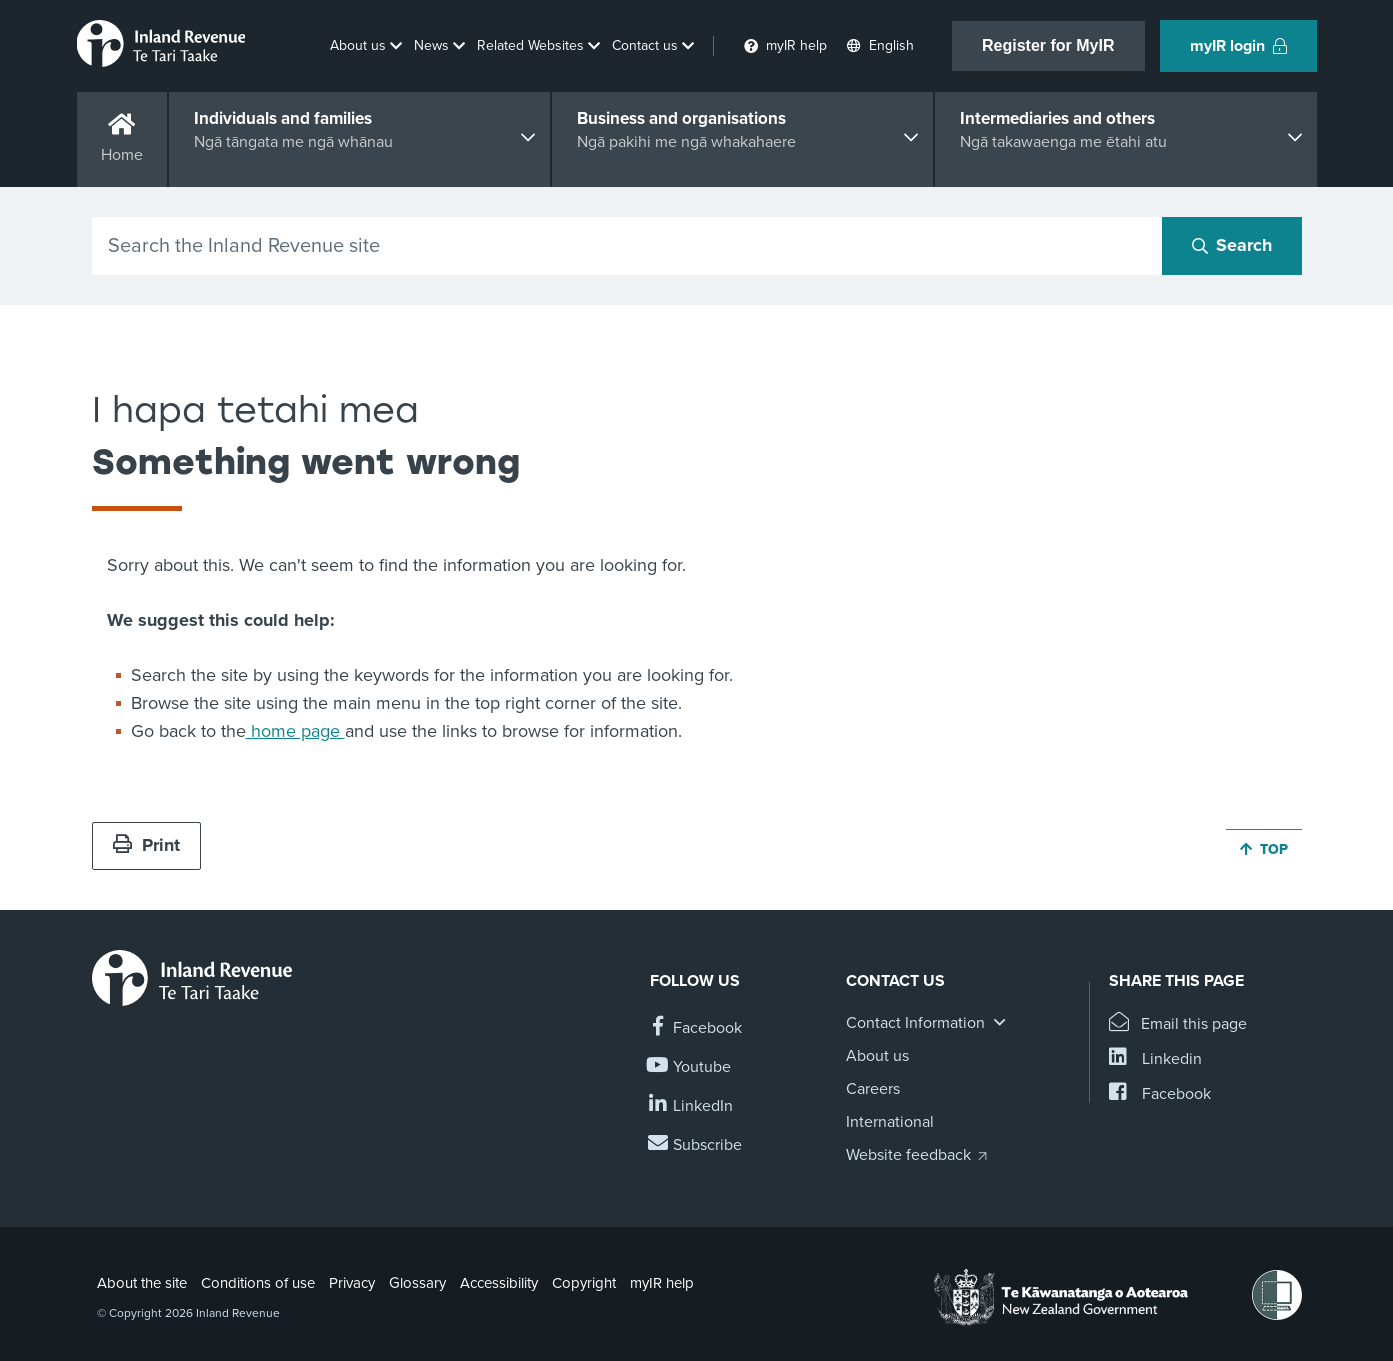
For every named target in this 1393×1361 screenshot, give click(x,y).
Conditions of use (258, 1283)
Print (146, 845)
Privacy (352, 1283)
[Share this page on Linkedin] (1155, 1059)
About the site (142, 1283)
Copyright (584, 1283)
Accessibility (499, 1283)
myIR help (662, 1283)
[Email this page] (1178, 1024)
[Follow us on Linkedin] (691, 1106)
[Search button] (1232, 246)
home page (295, 731)
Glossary (417, 1283)
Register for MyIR (1048, 45)
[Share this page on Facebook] (1160, 1094)
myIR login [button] (1238, 46)
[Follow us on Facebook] (696, 1028)
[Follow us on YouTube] (690, 1067)
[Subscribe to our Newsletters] (696, 1145)
